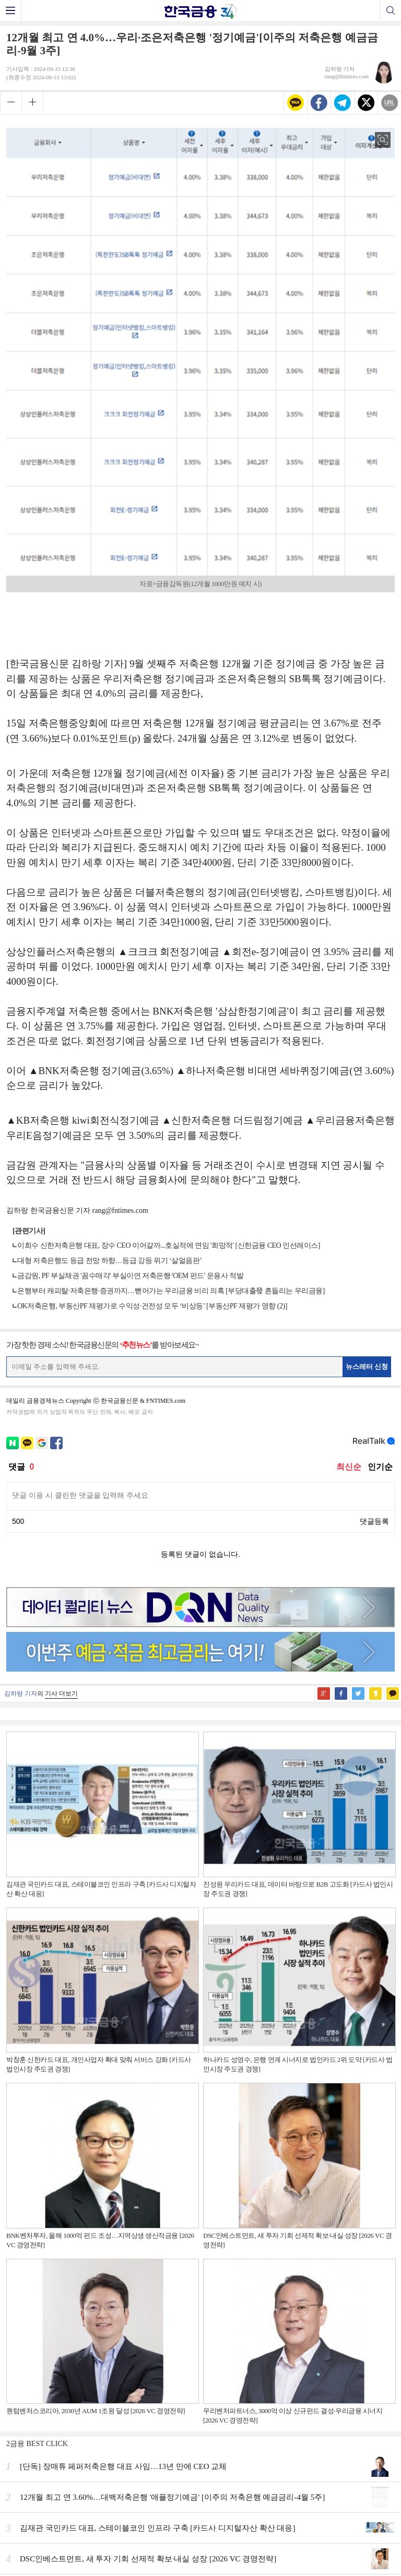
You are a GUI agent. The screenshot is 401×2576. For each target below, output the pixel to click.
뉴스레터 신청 (367, 1366)
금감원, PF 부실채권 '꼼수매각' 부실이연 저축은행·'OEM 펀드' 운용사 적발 (130, 1276)
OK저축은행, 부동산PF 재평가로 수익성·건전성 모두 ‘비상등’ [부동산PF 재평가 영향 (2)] (152, 1306)
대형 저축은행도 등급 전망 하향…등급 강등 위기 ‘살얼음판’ (109, 1261)
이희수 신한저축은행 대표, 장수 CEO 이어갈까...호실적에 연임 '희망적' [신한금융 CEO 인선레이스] (168, 1245)
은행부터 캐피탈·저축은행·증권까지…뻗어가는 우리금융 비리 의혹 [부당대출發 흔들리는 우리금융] (171, 1291)
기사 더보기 (61, 1693)
